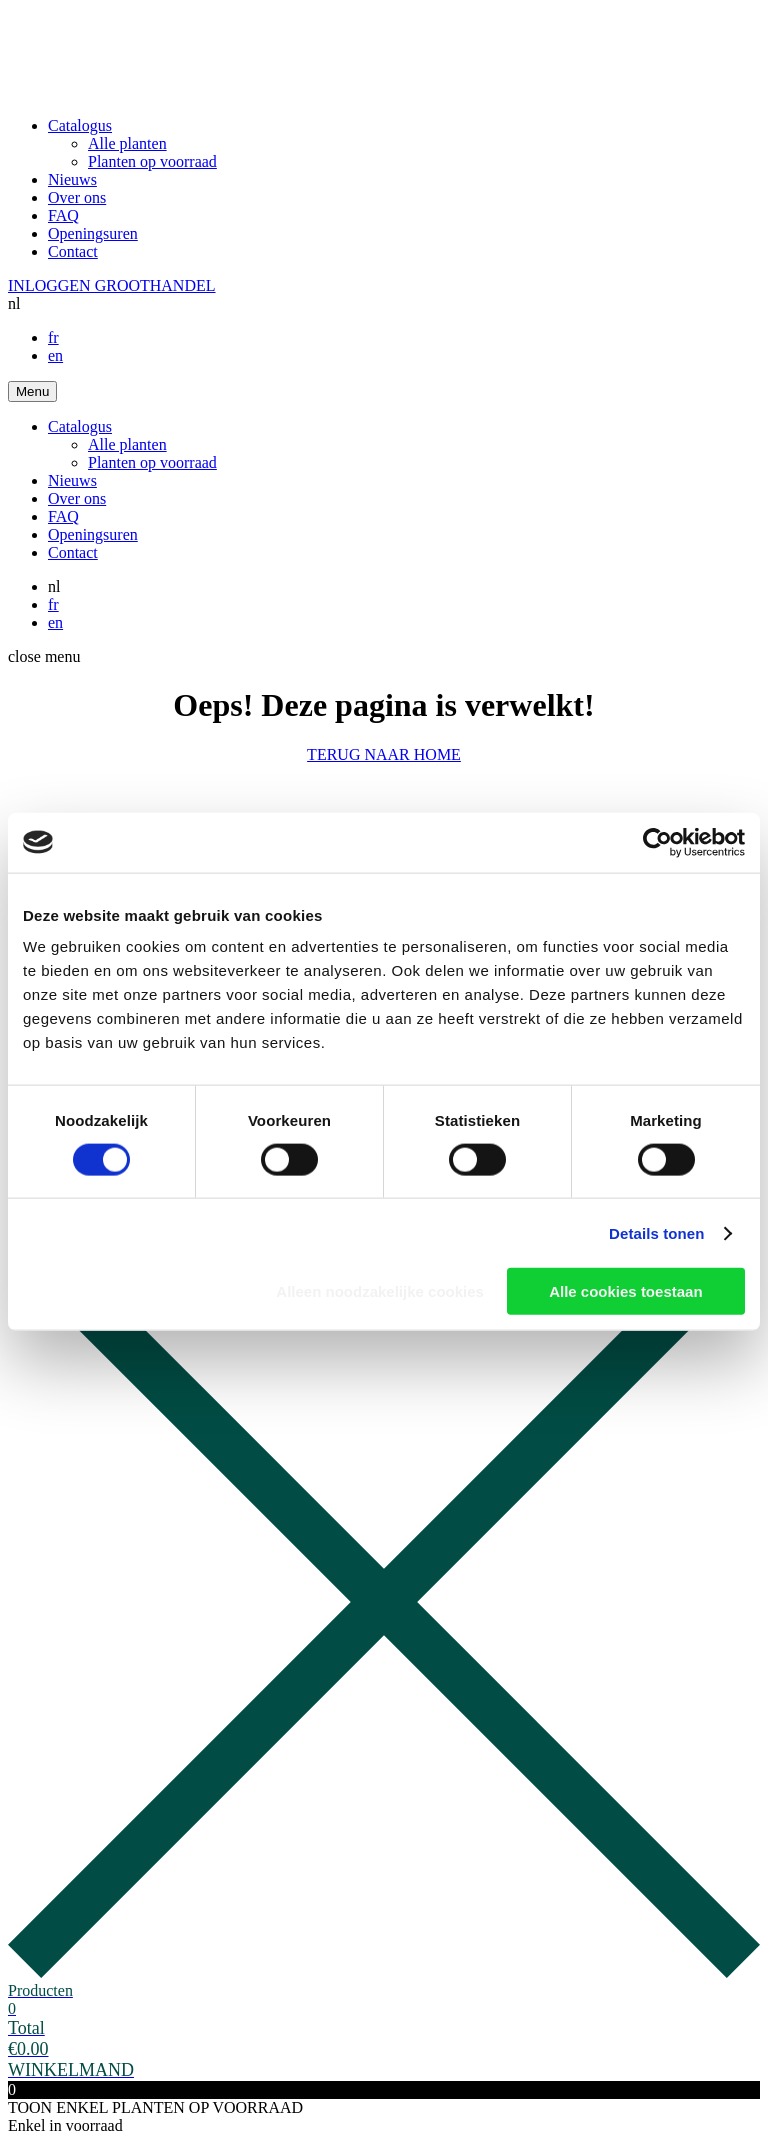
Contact (73, 251)
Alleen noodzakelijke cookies (380, 1291)
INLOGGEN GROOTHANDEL (112, 285)
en (55, 355)
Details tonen (656, 1232)
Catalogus (80, 125)
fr (53, 337)
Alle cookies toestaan (625, 1291)
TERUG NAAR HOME (384, 754)
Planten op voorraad (152, 161)
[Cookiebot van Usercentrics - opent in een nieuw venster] (657, 842)
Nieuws (72, 179)
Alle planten (127, 143)
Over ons (77, 197)
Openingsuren (93, 233)
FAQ (63, 215)
